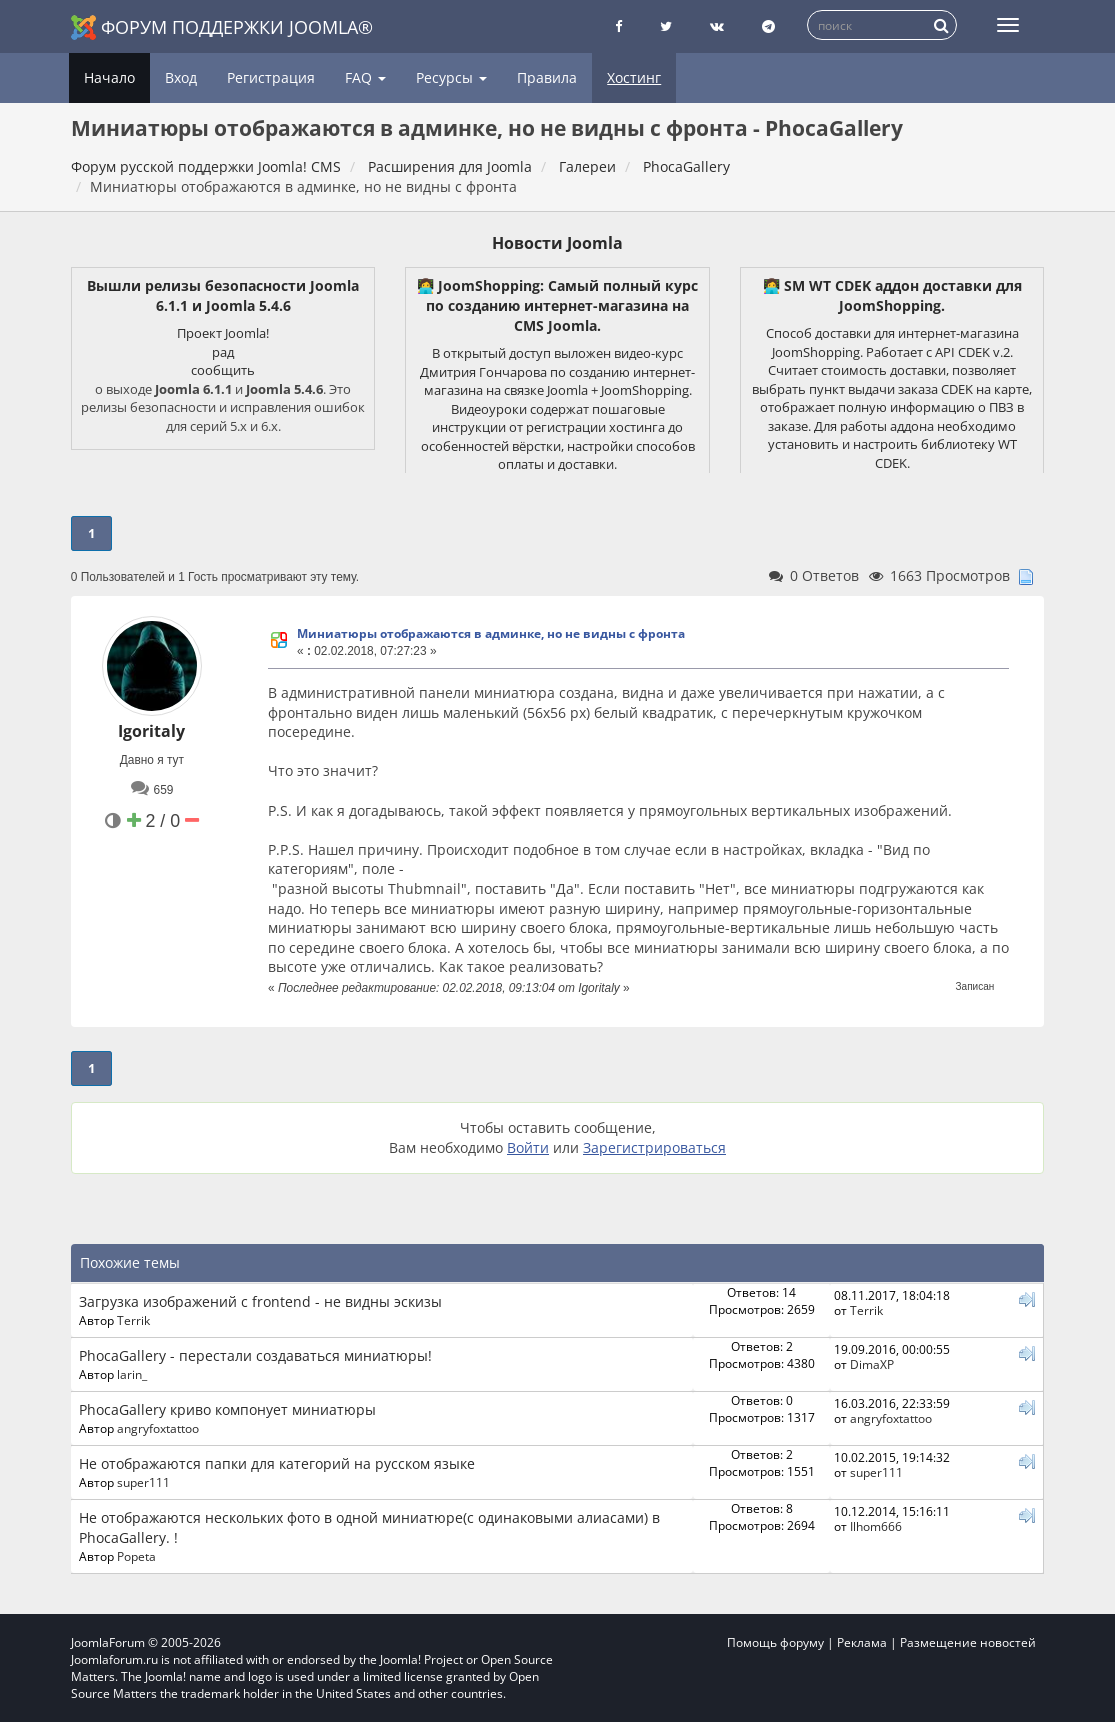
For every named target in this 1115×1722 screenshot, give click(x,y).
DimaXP (872, 1364)
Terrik (133, 1320)
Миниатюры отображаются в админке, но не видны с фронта (491, 633)
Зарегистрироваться (654, 1147)
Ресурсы (451, 77)
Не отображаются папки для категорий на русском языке (277, 1463)
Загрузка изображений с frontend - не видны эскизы (260, 1301)
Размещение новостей (968, 1642)
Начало (109, 77)
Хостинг (634, 77)
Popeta (136, 1556)
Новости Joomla (557, 243)
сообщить (223, 370)
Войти (528, 1147)
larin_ (132, 1374)
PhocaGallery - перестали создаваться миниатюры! (255, 1355)
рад (223, 352)
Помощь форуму (775, 1642)
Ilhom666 (876, 1526)
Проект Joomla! (223, 333)
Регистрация (271, 77)
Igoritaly (151, 731)
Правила (547, 77)
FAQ (365, 77)
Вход (181, 77)
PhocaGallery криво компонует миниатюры (227, 1409)
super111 (143, 1482)
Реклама (862, 1642)
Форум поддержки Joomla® (222, 27)
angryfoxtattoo (158, 1428)
